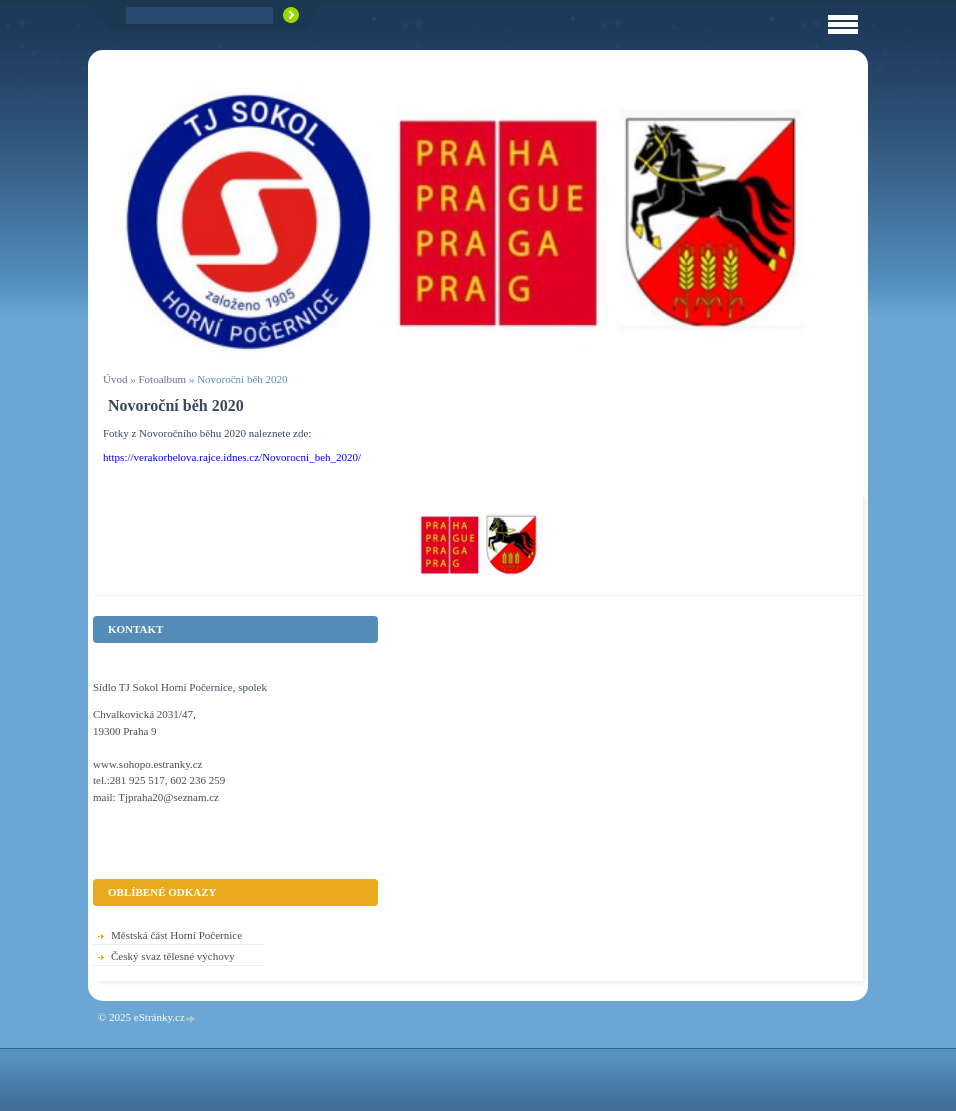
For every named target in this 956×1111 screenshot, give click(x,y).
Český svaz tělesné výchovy (173, 956)
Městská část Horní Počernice (176, 935)
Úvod (115, 379)
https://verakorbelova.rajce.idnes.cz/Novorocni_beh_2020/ (232, 457)
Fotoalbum (162, 379)
